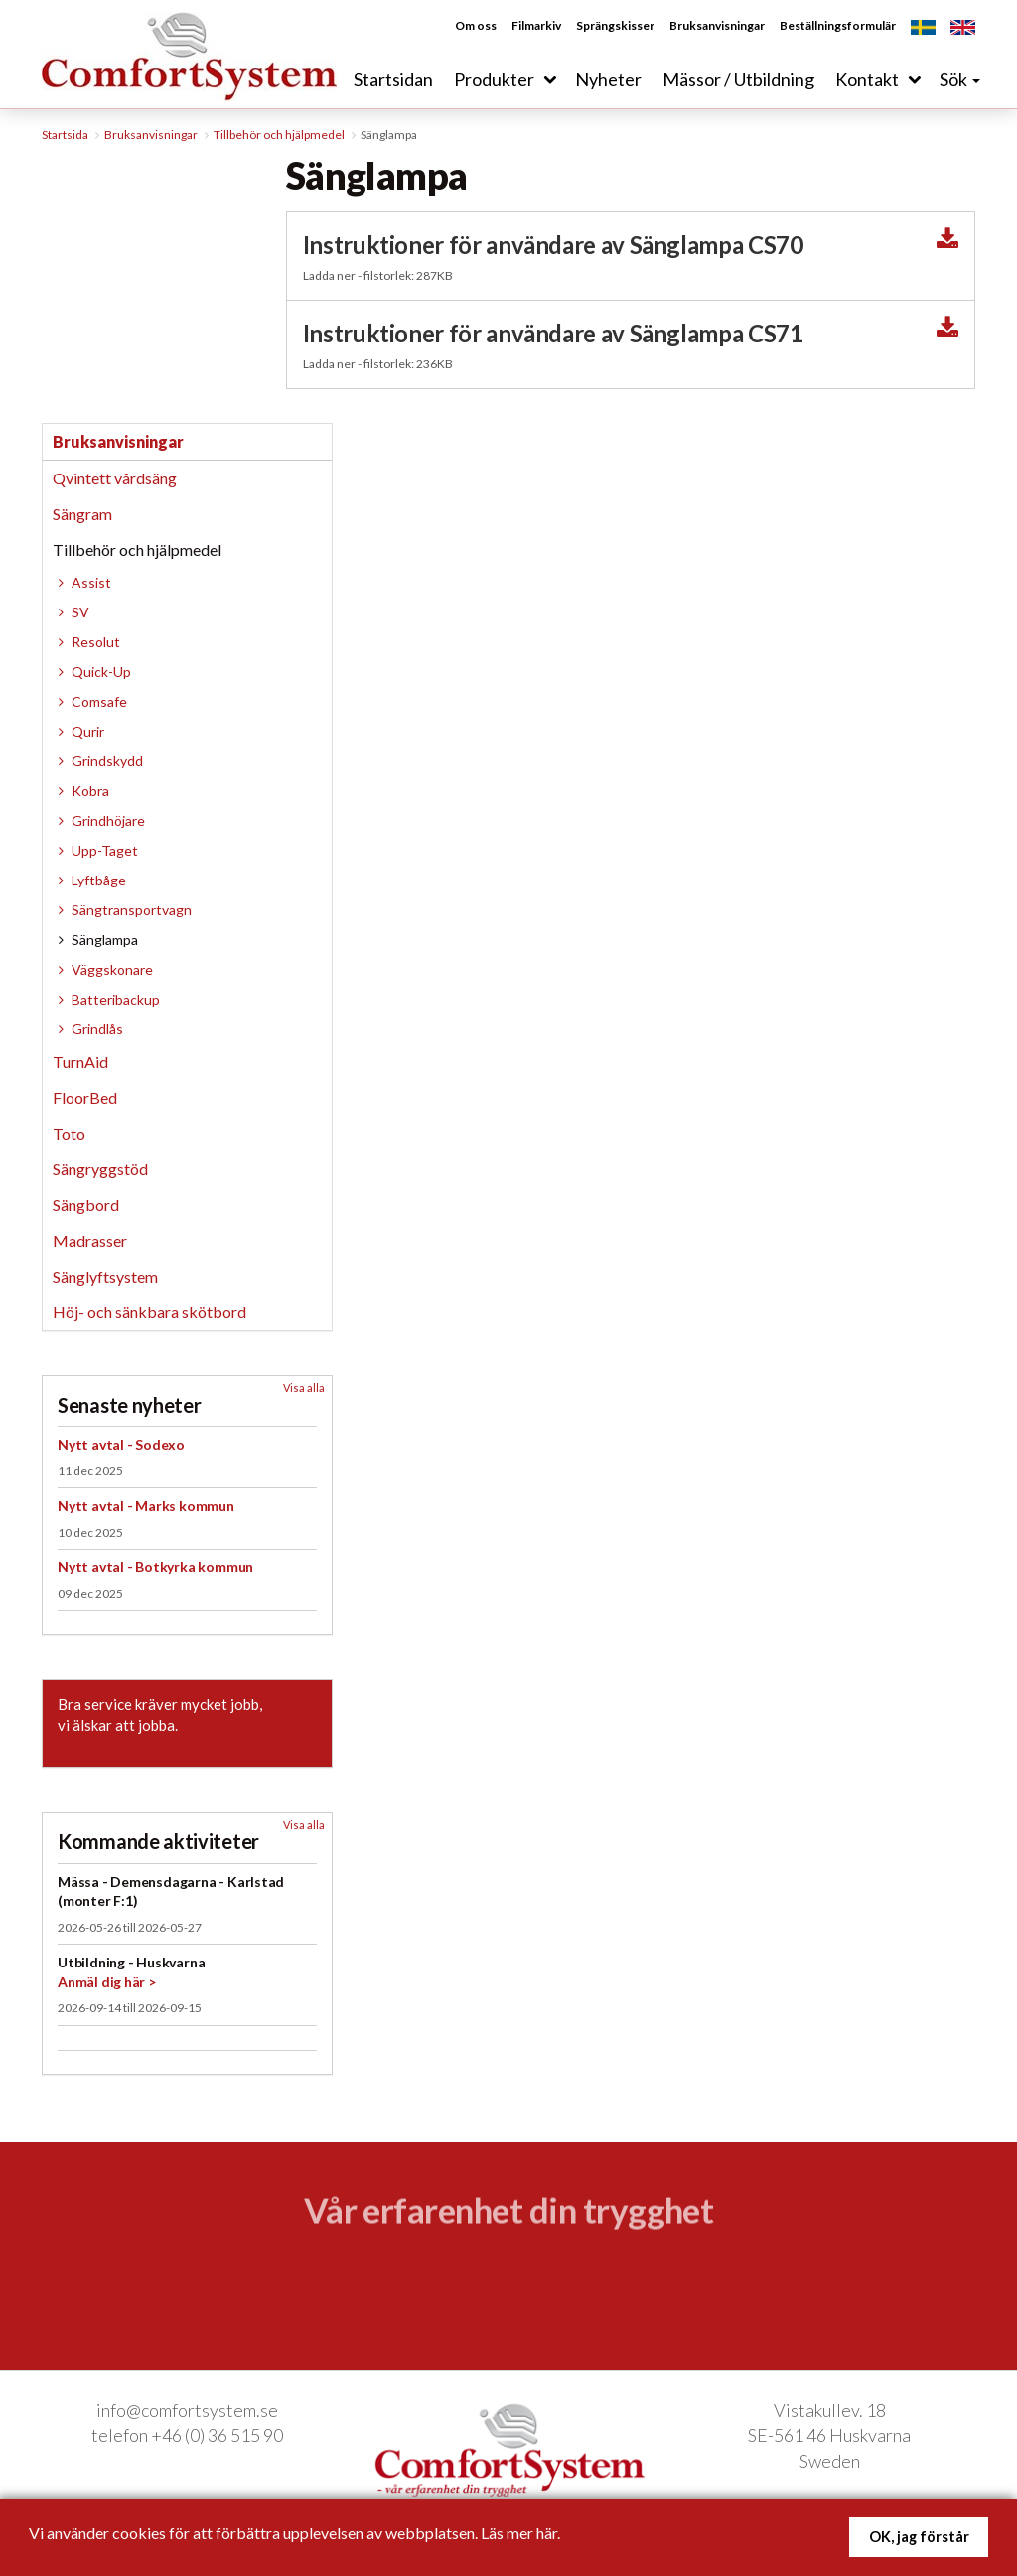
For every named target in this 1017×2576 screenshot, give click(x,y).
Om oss (476, 26)
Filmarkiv (536, 26)
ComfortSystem (191, 53)
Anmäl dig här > (107, 1981)
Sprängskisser (615, 26)
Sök (960, 79)
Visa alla (304, 1387)
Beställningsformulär (838, 26)
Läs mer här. (520, 2532)
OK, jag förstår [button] (919, 2536)
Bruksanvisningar (717, 26)
